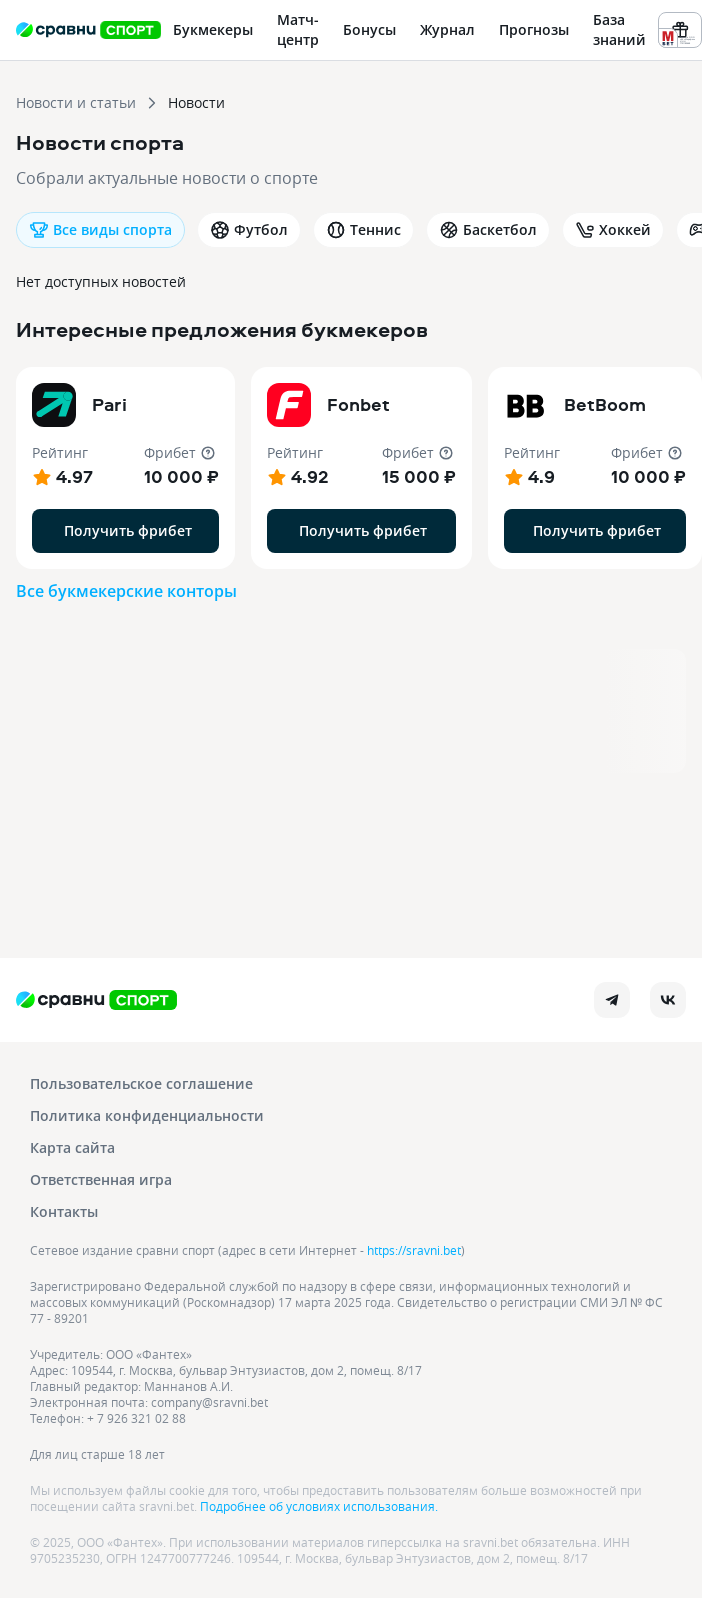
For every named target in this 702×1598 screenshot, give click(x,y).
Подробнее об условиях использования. (319, 1506)
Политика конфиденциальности (147, 1115)
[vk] (668, 1000)
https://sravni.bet (414, 1250)
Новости (196, 102)
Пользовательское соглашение (141, 1083)
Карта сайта (72, 1147)
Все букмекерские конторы (126, 591)
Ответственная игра (101, 1179)
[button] (125, 468)
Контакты (64, 1211)
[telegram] (612, 1000)
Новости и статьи (76, 102)
